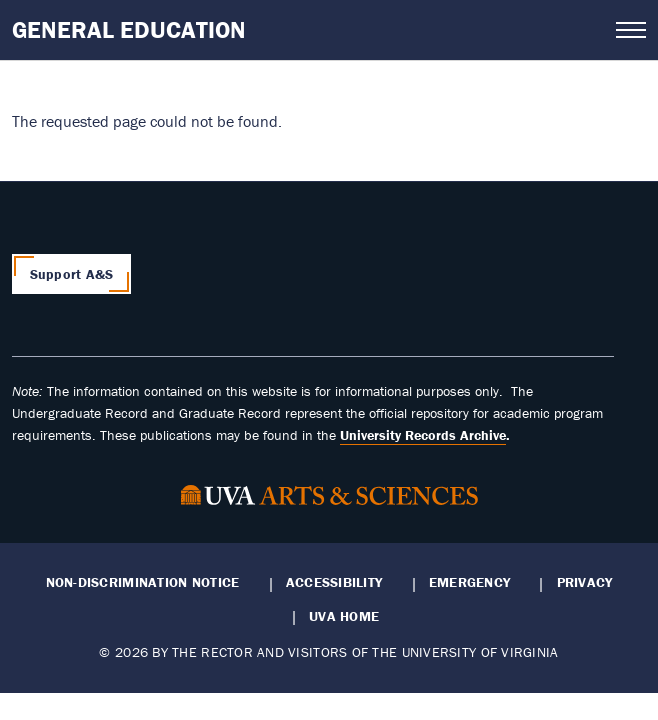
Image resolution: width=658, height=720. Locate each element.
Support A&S (72, 274)
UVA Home (344, 616)
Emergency (469, 582)
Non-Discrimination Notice (143, 582)
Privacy (585, 582)
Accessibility (334, 582)
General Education (129, 29)
